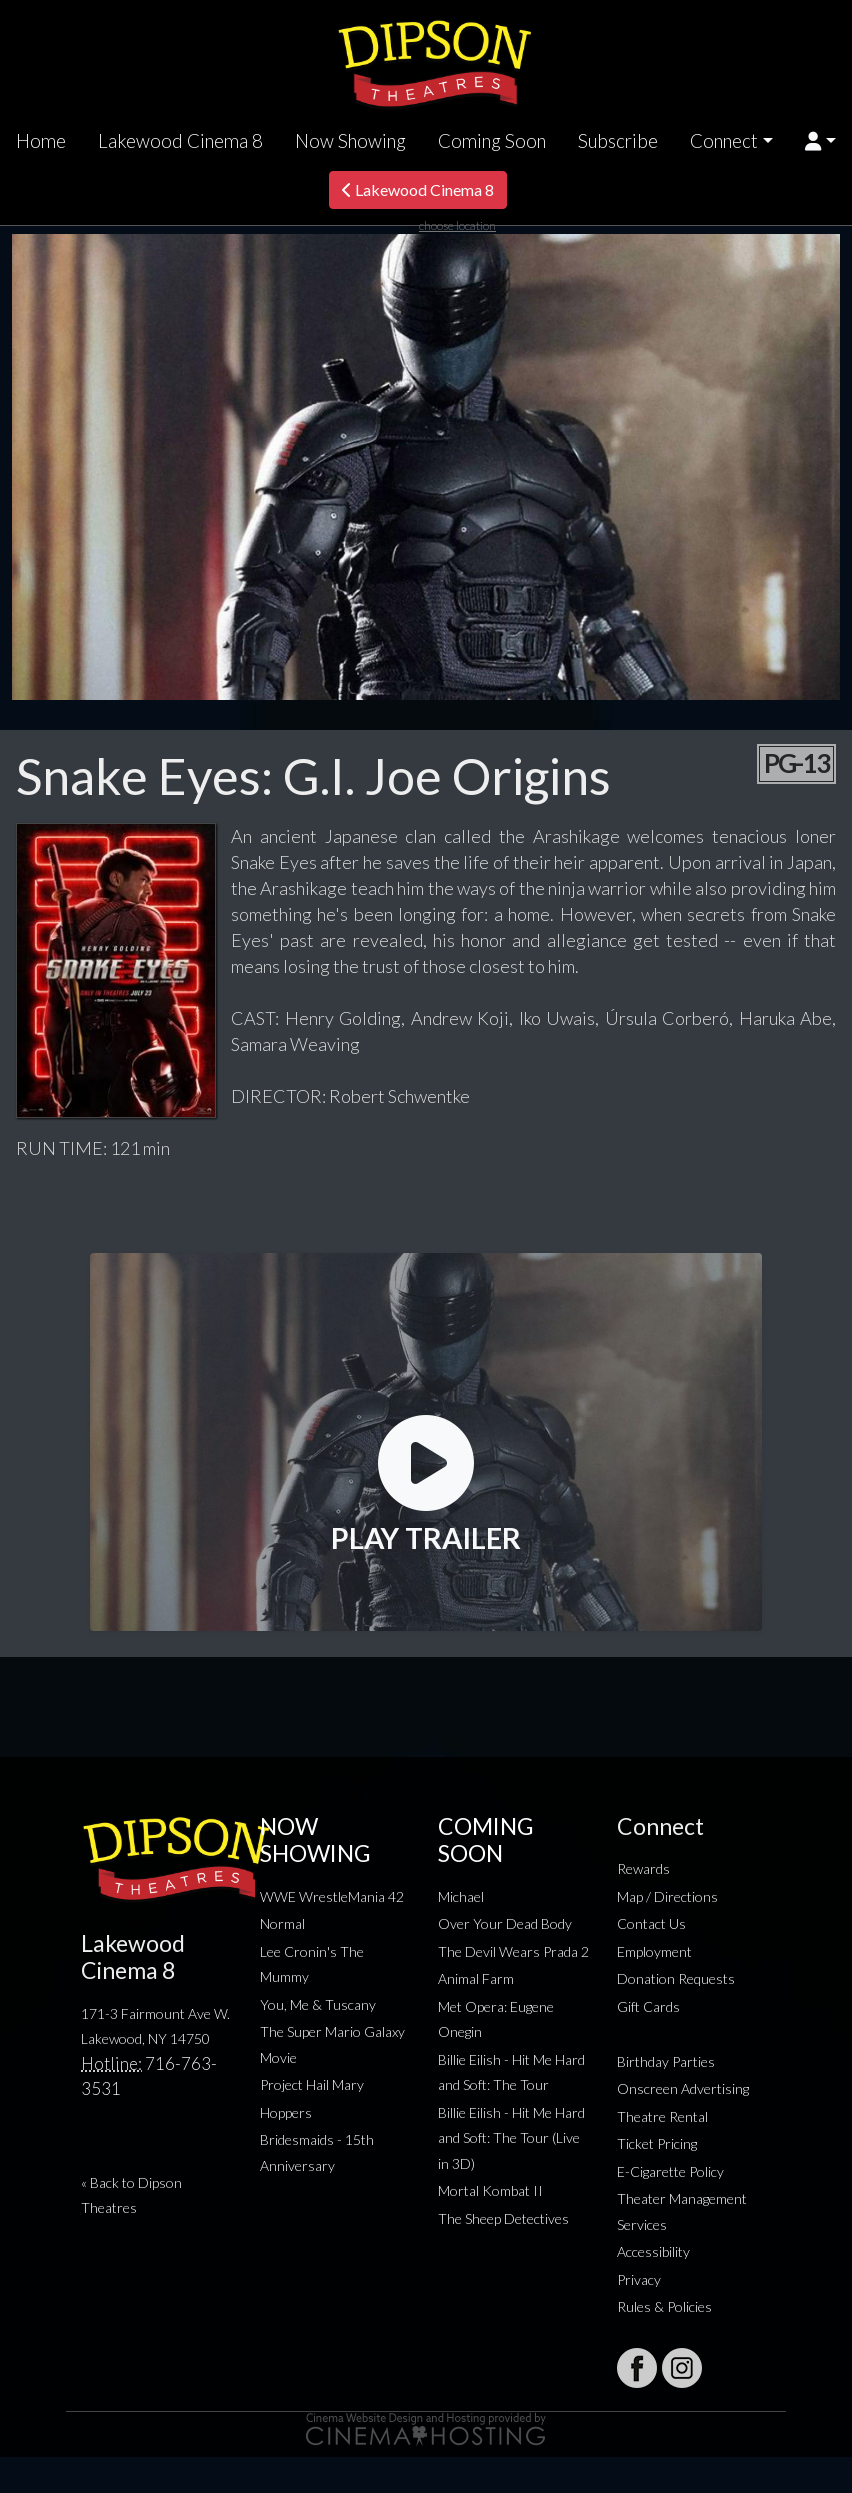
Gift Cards (648, 2006)
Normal (282, 1923)
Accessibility (653, 2251)
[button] (820, 141)
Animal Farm (476, 1978)
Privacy (639, 2279)
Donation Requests (676, 1978)
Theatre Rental (662, 2116)
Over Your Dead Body (505, 1923)
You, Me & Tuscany (318, 2004)
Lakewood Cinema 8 (180, 141)
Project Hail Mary (312, 2084)
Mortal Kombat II (490, 2190)
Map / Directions (667, 1896)
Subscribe (618, 141)
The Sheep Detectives (503, 2218)
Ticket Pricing (657, 2143)
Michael (461, 1896)
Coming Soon (492, 141)
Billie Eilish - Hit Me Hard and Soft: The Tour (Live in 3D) (511, 2138)
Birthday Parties (666, 2061)
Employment (654, 1951)
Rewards (643, 1868)
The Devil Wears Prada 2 (513, 1951)
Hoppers (286, 2112)
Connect (724, 141)
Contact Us (651, 1923)
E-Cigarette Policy (670, 2171)
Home (41, 141)
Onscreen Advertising (683, 2088)
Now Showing (350, 141)
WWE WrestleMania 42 (332, 1896)
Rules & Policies (664, 2306)
